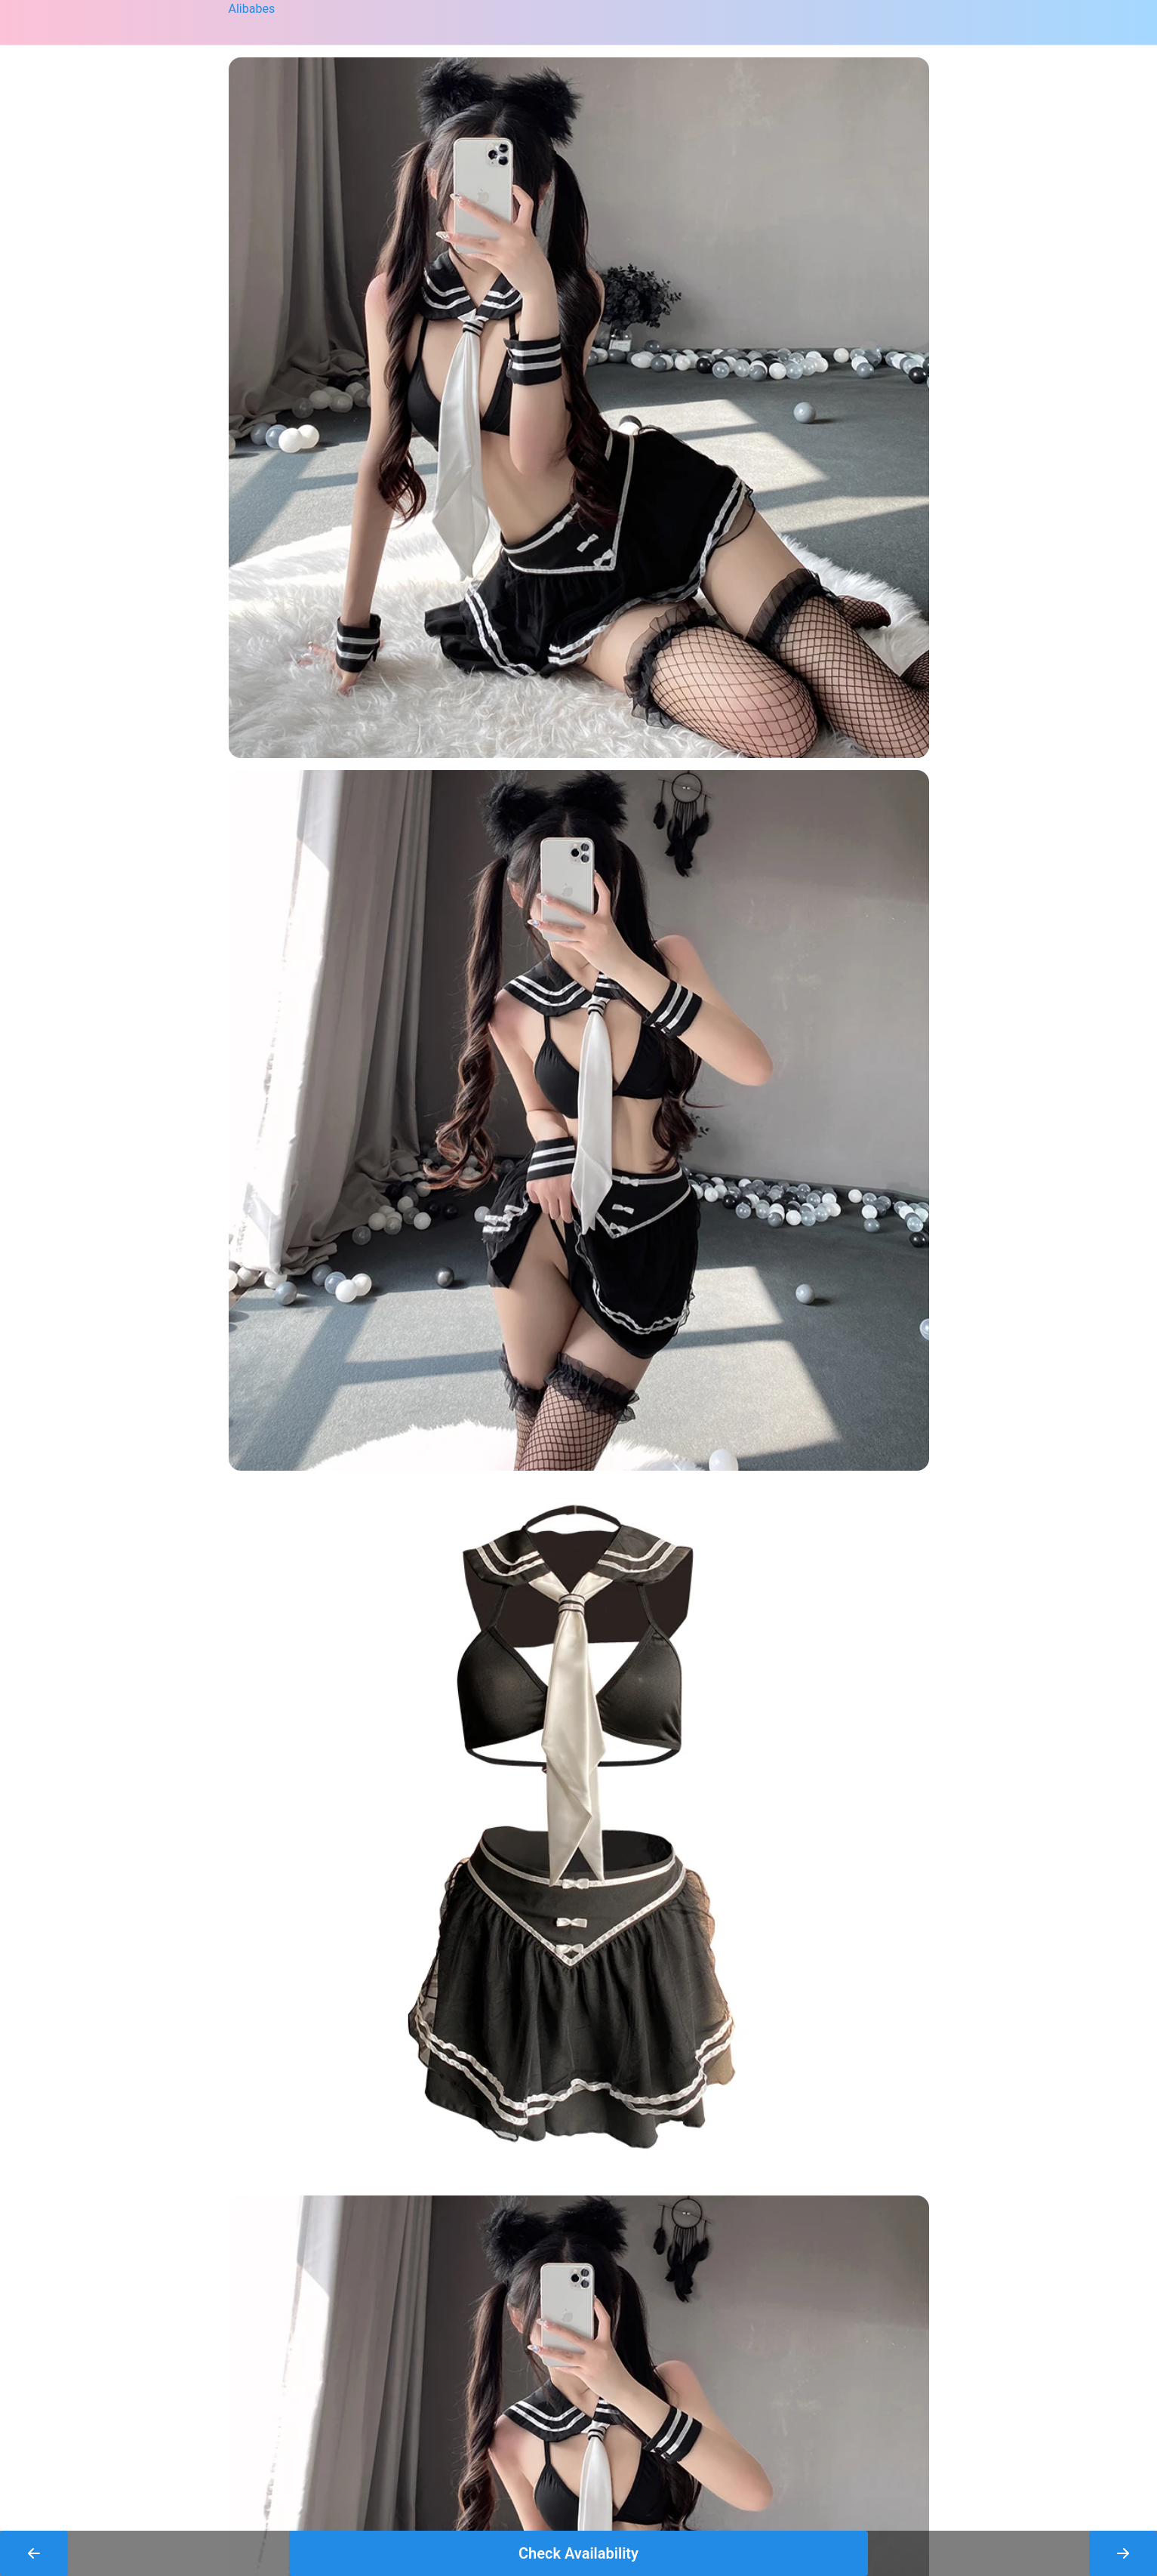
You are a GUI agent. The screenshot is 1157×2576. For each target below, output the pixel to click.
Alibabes (252, 9)
